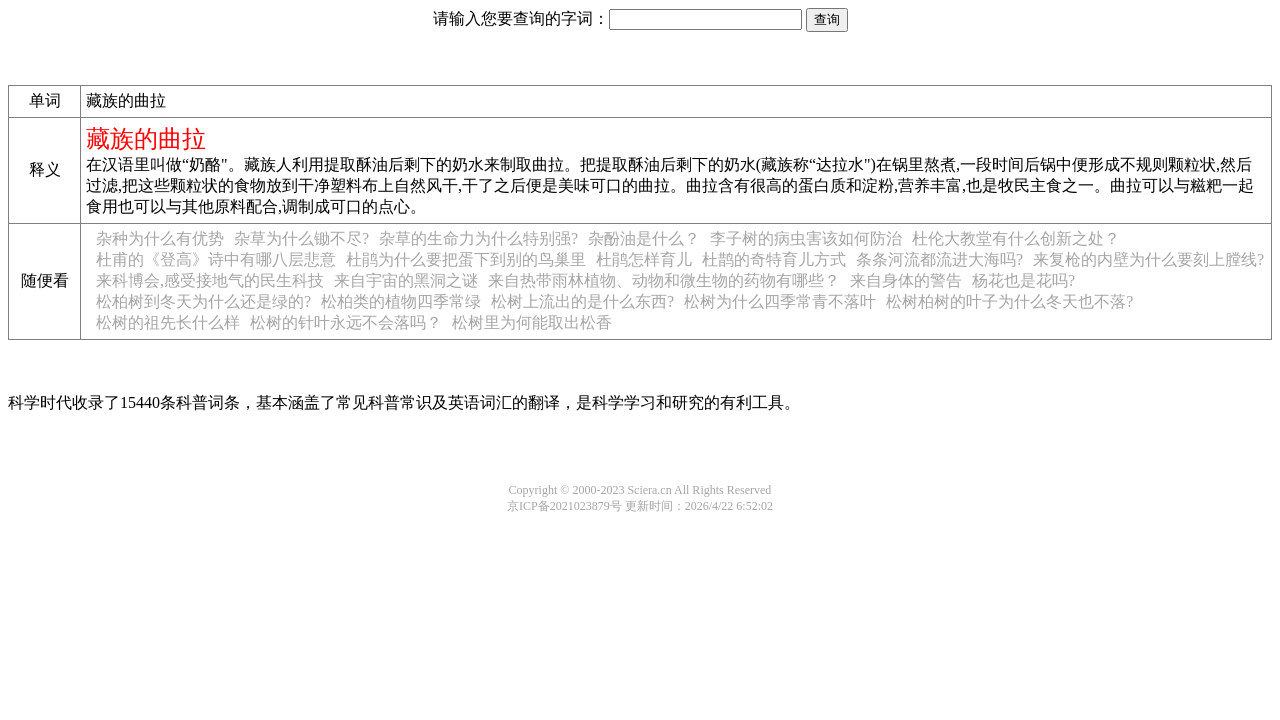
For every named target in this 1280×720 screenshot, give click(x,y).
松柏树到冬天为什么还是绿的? (203, 301)
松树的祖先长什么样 (168, 322)
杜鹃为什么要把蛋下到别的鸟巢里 (466, 259)
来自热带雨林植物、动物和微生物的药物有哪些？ (664, 280)
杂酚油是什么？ (644, 238)
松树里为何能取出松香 (532, 322)
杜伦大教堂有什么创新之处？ (1016, 238)
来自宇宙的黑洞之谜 (406, 280)
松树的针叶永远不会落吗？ (346, 322)
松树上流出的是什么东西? (582, 301)
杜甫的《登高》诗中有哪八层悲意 (216, 259)
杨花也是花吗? (1023, 280)
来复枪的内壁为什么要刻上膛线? (1148, 259)
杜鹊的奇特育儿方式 (774, 259)
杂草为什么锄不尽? (301, 238)
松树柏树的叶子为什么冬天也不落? (1009, 301)
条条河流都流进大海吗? (939, 259)
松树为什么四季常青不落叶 (780, 301)
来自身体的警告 (906, 280)
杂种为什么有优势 (160, 238)
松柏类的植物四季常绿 (401, 301)
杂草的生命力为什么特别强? (478, 238)
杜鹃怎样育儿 (644, 259)
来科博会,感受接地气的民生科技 (210, 280)
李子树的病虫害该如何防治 (806, 238)
